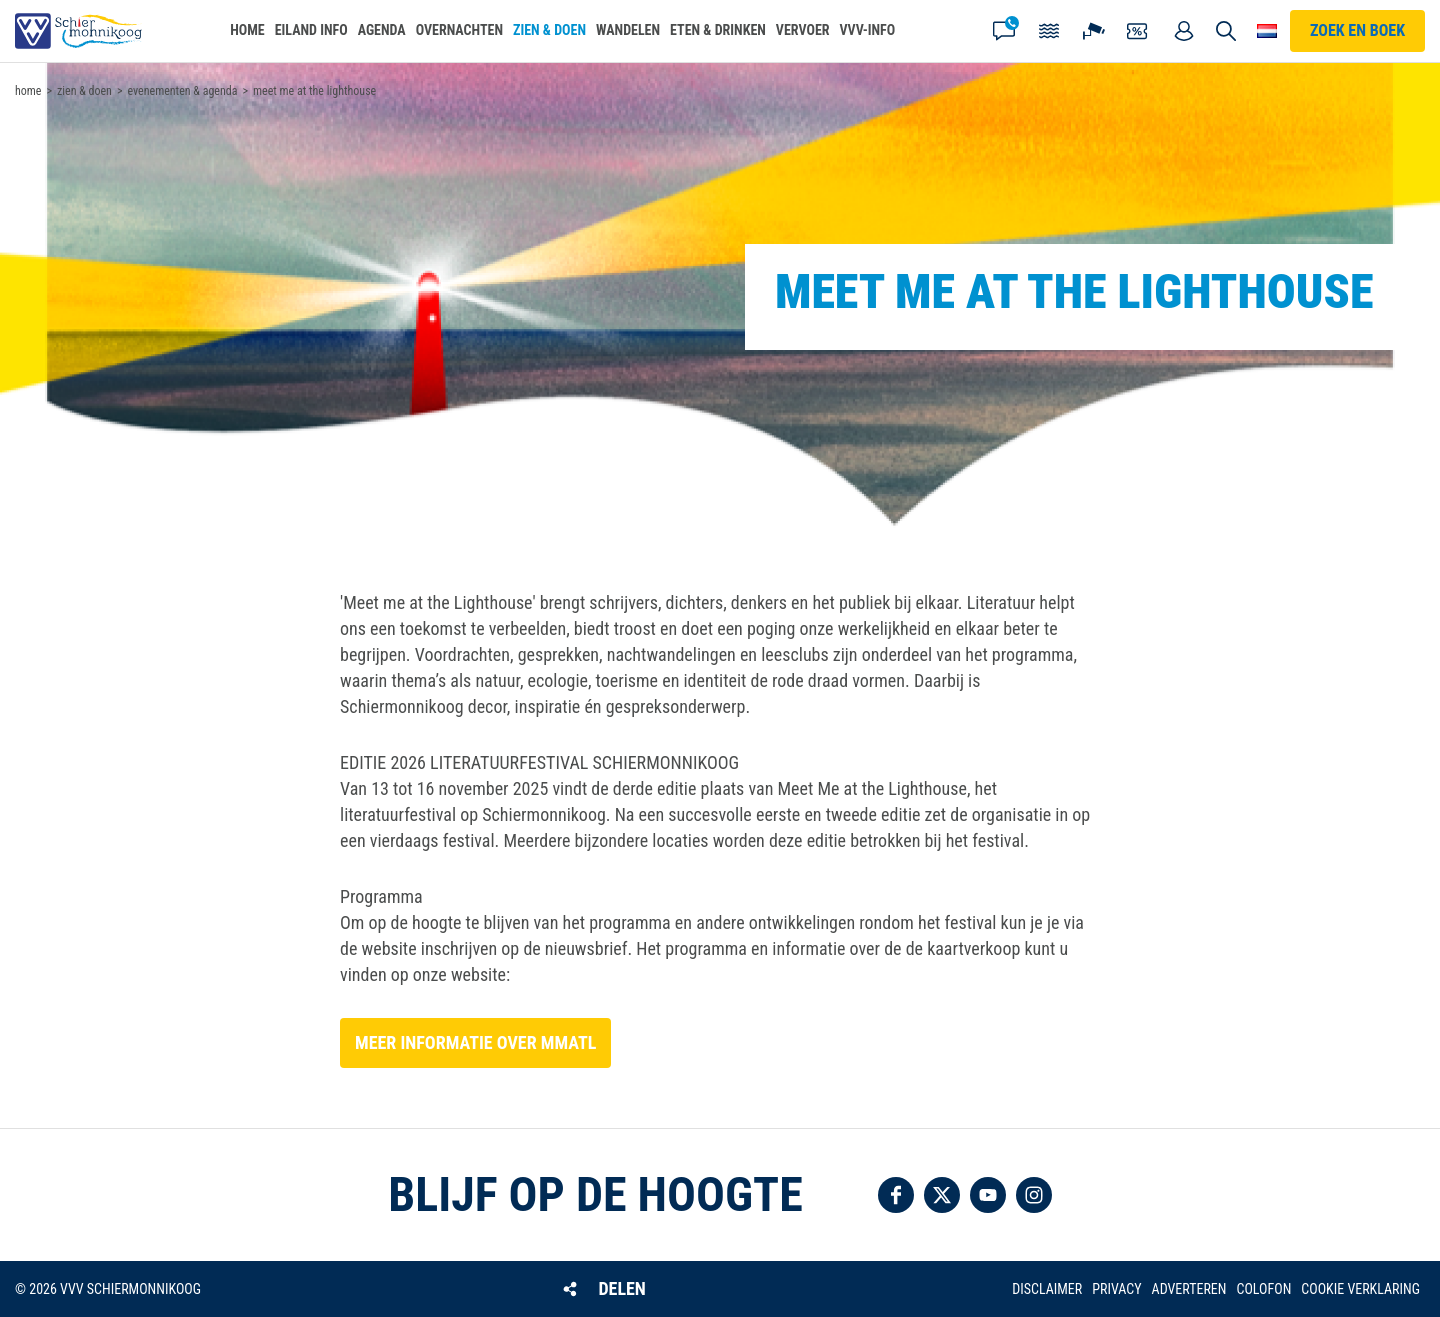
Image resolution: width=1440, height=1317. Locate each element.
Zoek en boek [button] (1357, 30)
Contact (1004, 31)
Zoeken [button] (1227, 31)
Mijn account (1184, 31)
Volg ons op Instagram (1034, 1195)
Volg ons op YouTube (988, 1195)
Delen (621, 1288)
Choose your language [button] (1267, 31)
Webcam (1094, 31)
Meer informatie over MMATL (475, 1042)
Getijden (1049, 31)
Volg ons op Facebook (896, 1195)
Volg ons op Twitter (942, 1195)
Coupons (1139, 31)
